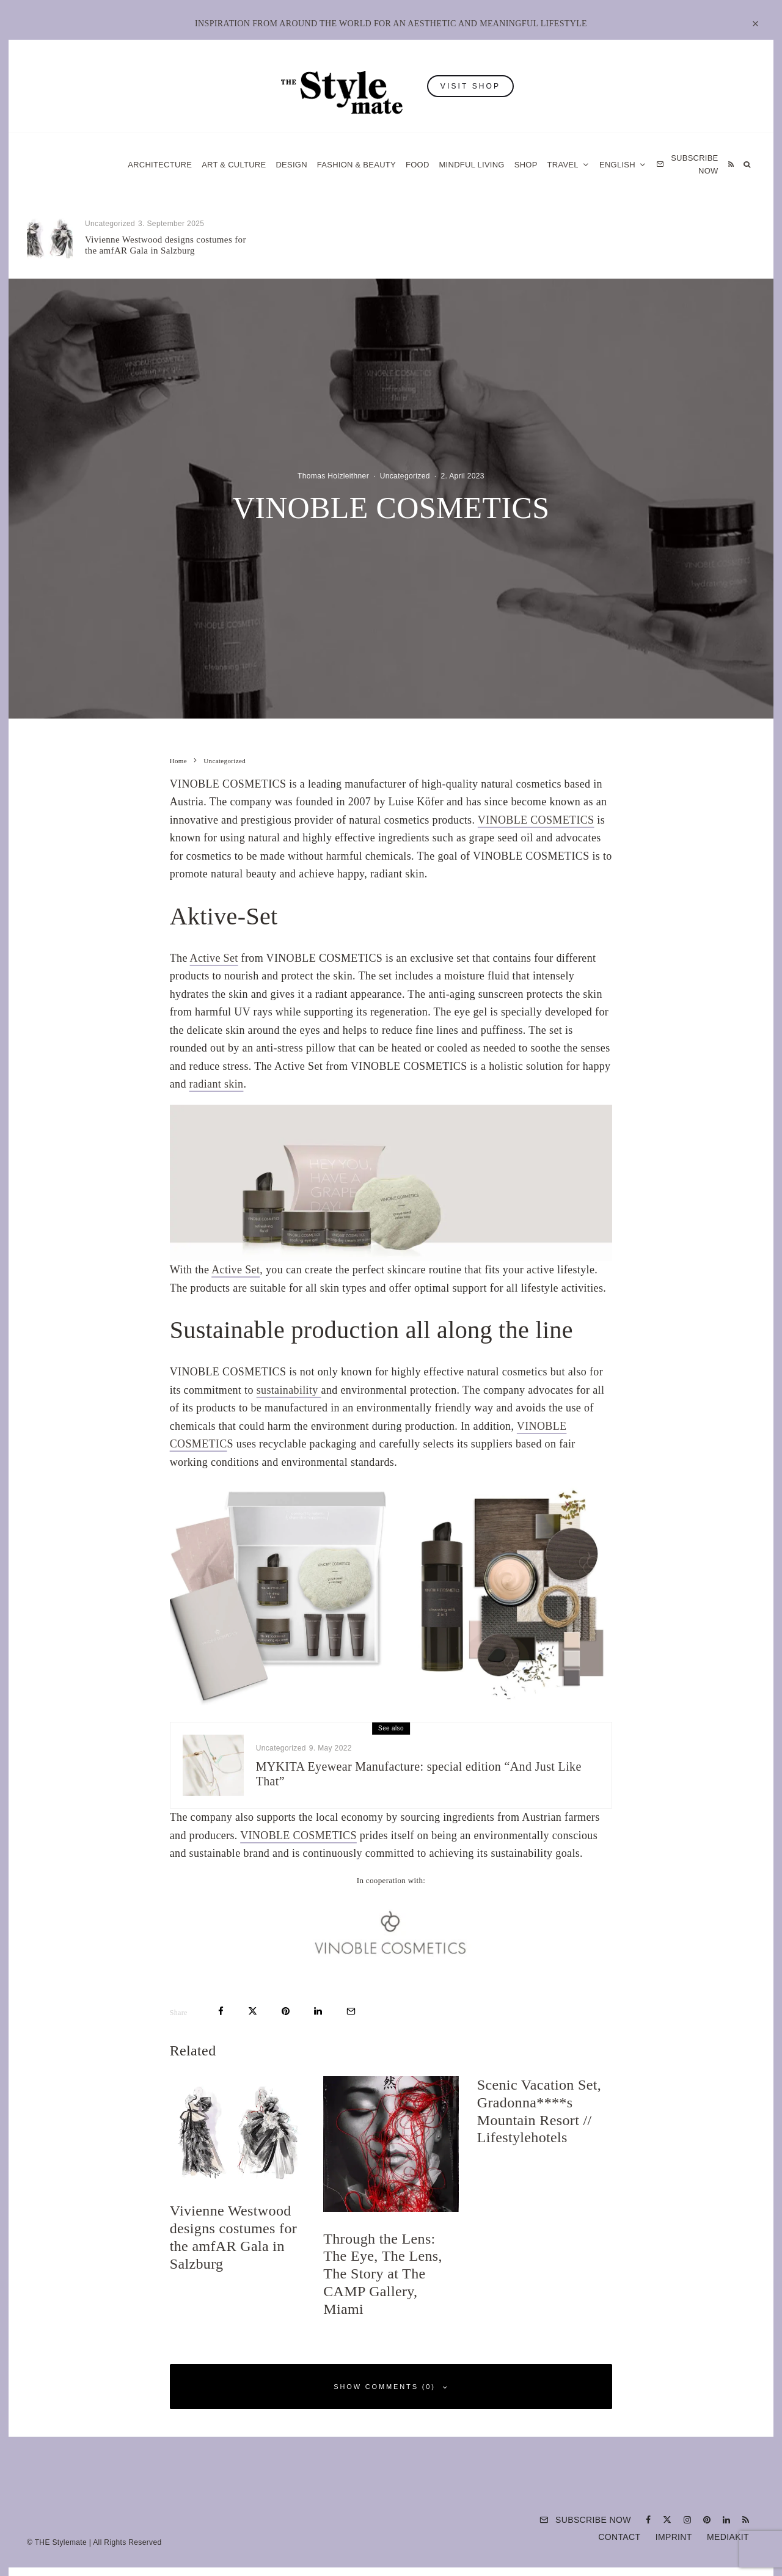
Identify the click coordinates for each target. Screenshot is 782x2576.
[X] (667, 2520)
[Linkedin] (726, 2520)
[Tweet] (252, 2011)
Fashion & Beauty (356, 164)
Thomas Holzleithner (333, 476)
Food (417, 164)
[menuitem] (622, 164)
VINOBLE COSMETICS (536, 820)
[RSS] (731, 164)
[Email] (351, 2011)
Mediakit (728, 2537)
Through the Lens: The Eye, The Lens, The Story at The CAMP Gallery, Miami (417, 245)
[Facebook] (648, 2520)
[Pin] (286, 2011)
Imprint (674, 2537)
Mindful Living (472, 164)
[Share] (221, 2011)
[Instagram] (687, 2520)
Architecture (160, 164)
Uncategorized (110, 223)
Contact (619, 2537)
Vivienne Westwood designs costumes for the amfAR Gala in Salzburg (165, 245)
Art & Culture (234, 164)
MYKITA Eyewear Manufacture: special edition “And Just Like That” (419, 1774)
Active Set (214, 958)
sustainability (289, 1390)
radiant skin (216, 1084)
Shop (526, 164)
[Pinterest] (707, 2520)
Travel (563, 164)
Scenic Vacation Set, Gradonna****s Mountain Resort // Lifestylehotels (634, 241)
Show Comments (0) (391, 2387)
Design (291, 164)
